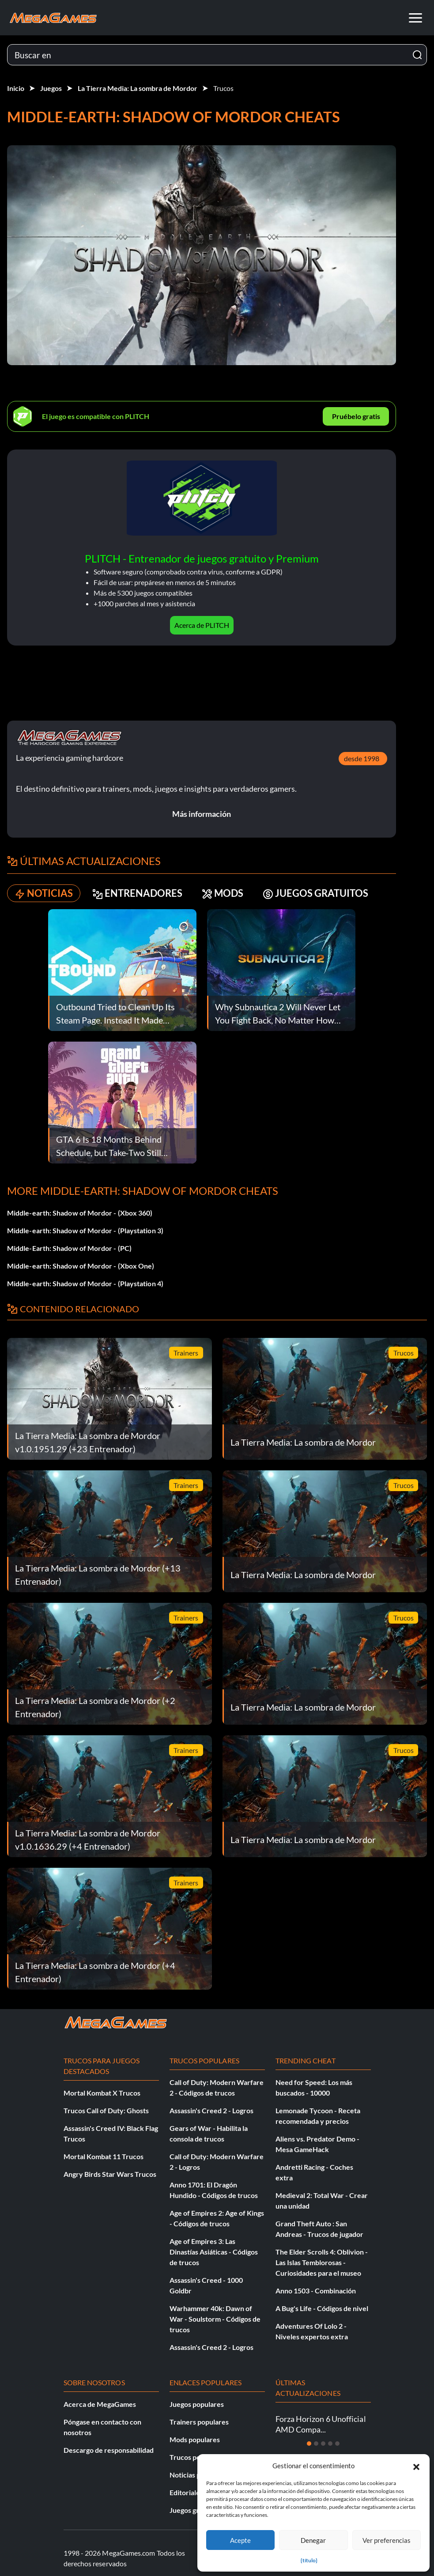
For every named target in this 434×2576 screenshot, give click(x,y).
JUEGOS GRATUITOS (315, 893)
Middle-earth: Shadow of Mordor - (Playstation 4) (85, 1283)
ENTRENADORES (137, 893)
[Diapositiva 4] (330, 2443)
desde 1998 (361, 758)
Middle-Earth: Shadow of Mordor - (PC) (69, 1248)
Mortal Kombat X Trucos (102, 2093)
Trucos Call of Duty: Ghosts (106, 2110)
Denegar (313, 2540)
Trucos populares (197, 2457)
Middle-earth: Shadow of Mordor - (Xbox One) (80, 1266)
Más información (201, 814)
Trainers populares (199, 2421)
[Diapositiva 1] (309, 2443)
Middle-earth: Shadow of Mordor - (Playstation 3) (85, 1230)
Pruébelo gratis (356, 416)
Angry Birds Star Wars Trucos (110, 2174)
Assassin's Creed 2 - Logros (211, 2110)
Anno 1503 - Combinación (315, 2290)
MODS (222, 893)
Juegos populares (197, 2404)
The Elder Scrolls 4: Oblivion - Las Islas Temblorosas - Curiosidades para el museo (321, 2262)
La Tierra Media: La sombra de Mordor (137, 88)
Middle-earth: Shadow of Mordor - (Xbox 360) (79, 1213)
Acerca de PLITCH (201, 625)
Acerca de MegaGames (100, 2404)
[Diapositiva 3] (323, 2443)
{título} (309, 2560)
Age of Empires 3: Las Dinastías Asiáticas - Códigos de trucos (214, 2251)
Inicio (15, 88)
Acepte (240, 2540)
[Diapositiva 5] (337, 2443)
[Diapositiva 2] (316, 2443)
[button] (416, 2465)
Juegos (51, 88)
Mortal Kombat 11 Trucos (103, 2156)
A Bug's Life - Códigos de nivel (321, 2308)
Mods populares (195, 2439)
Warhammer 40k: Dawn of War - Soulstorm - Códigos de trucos (215, 2319)
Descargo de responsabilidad (109, 2450)
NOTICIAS (44, 893)
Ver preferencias (386, 2540)
